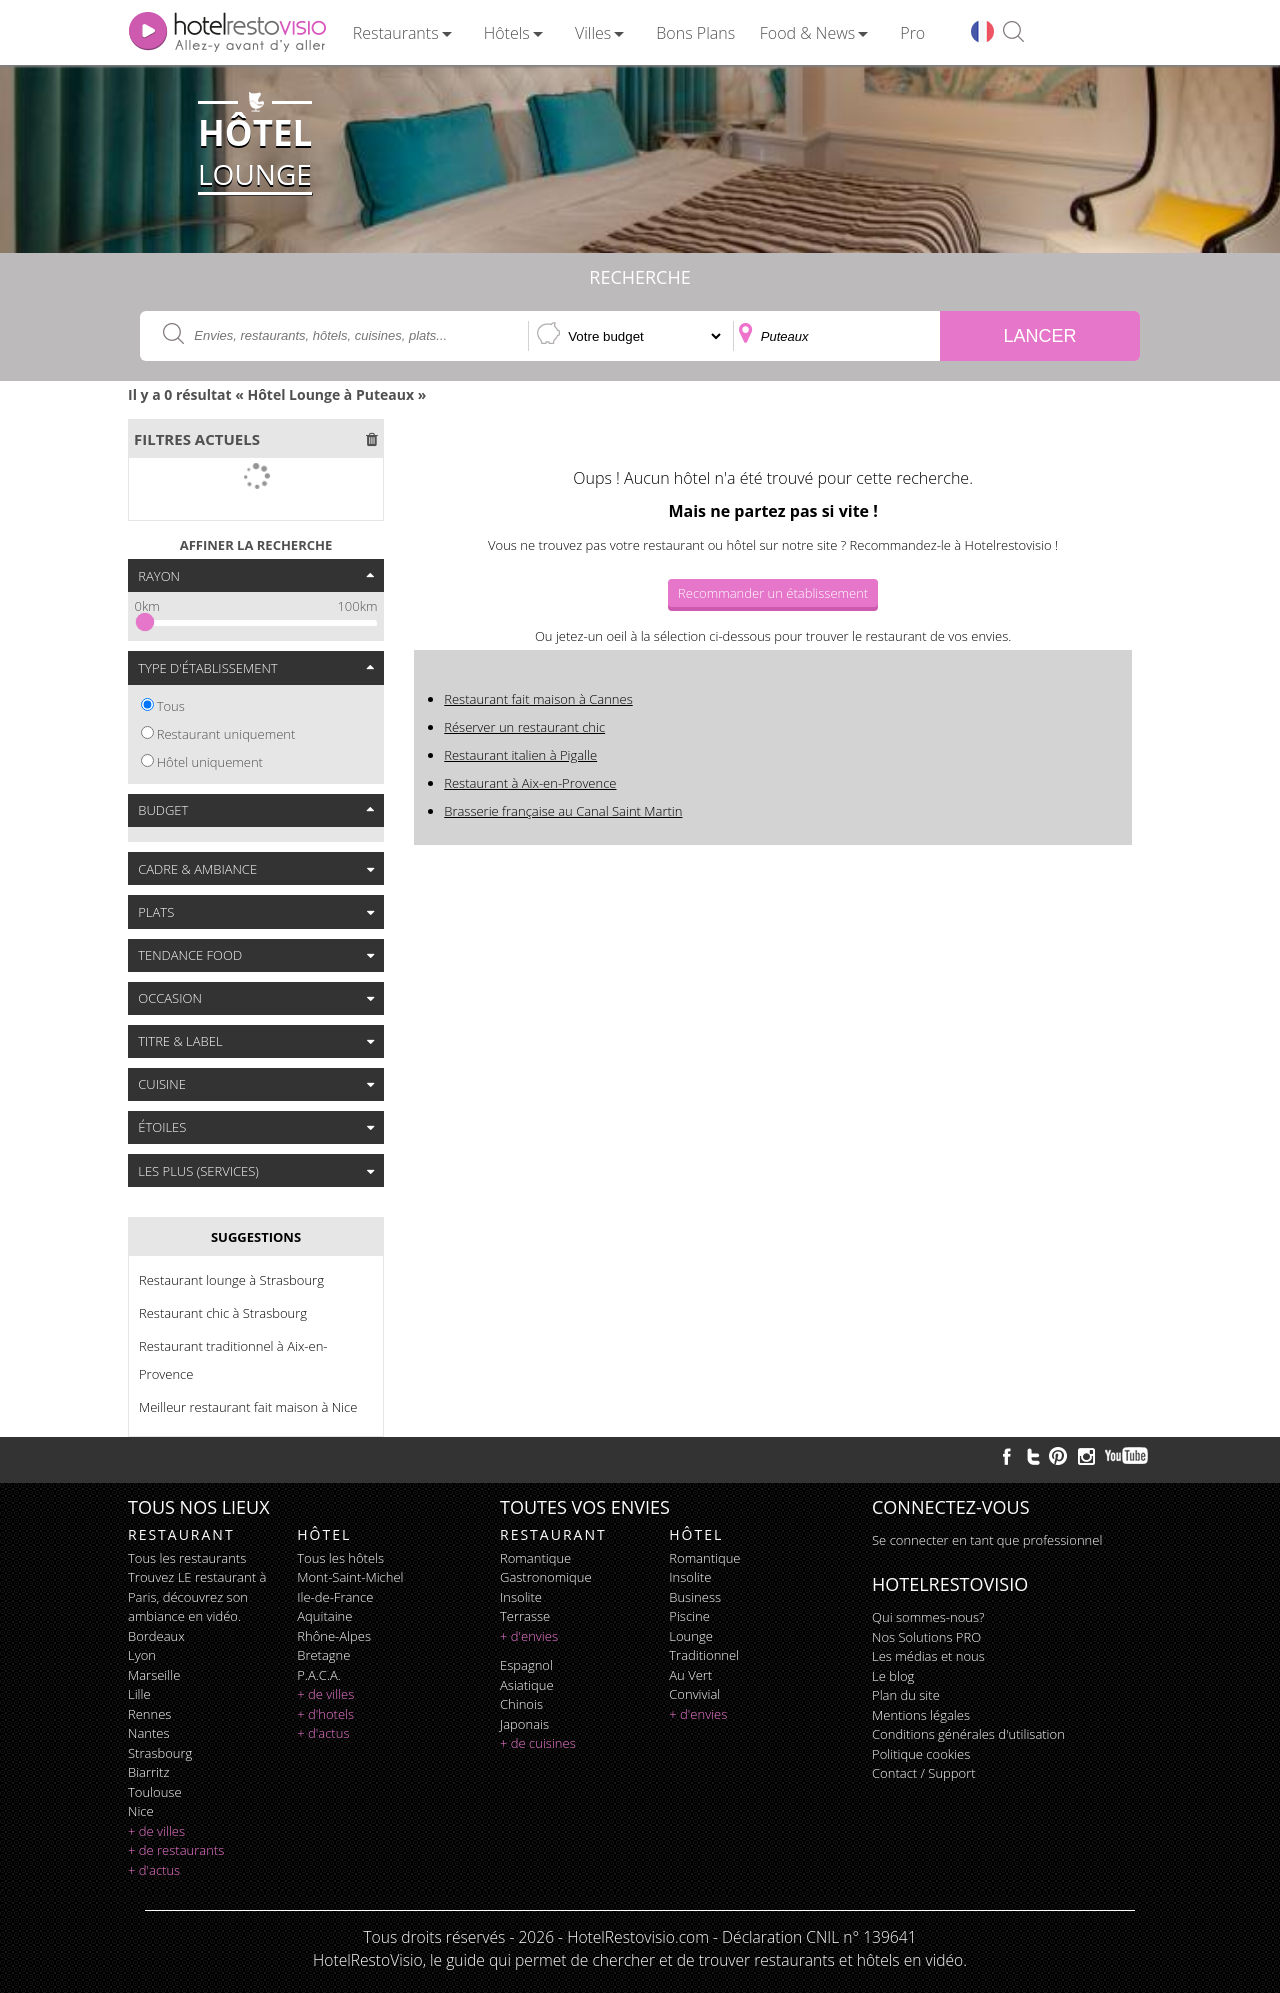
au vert (690, 1675)
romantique (535, 1558)
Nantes (148, 1733)
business (695, 1597)
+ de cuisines (538, 1743)
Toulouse (155, 1792)
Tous (171, 706)
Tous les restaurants (187, 1558)
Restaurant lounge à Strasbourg (231, 1280)
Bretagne (323, 1655)
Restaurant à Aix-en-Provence (530, 783)
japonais (524, 1724)
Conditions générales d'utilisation (968, 1734)
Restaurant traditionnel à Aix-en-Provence (233, 1360)
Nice (141, 1811)
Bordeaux (156, 1636)
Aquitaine (324, 1616)
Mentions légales (921, 1715)
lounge (691, 1636)
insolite (521, 1597)
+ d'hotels (325, 1714)
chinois (521, 1704)
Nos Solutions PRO (926, 1637)
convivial (694, 1694)
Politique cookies (921, 1754)
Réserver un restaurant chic (524, 727)
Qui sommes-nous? (928, 1617)
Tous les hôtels (340, 1558)
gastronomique (546, 1577)
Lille (139, 1694)
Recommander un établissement (773, 593)
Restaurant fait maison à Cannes (538, 699)
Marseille (154, 1675)
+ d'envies (529, 1636)
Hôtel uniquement (210, 762)
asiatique (527, 1685)
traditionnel (704, 1655)
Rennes (149, 1714)
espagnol (526, 1665)
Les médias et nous (928, 1656)
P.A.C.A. (319, 1675)
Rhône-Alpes (334, 1636)
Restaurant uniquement (226, 734)
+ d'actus (154, 1870)
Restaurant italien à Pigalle (520, 755)
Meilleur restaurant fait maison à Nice (248, 1407)
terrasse (525, 1616)
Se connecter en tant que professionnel (987, 1540)
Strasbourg (160, 1753)
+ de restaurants (176, 1850)
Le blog (893, 1676)
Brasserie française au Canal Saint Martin (563, 811)
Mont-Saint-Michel (350, 1577)
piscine (689, 1616)
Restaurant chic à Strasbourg (223, 1313)
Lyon (142, 1655)
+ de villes (156, 1831)
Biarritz (148, 1772)
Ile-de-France (335, 1597)
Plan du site (906, 1695)
